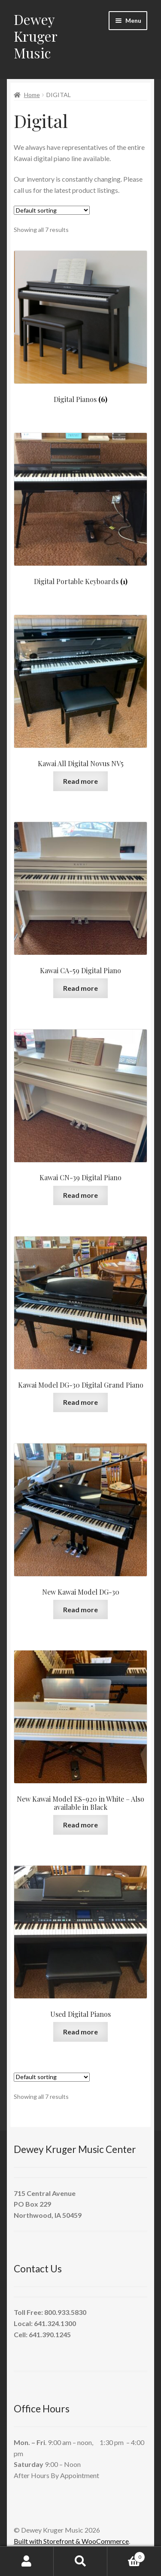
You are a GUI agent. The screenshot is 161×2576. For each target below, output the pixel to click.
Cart (126, 2555)
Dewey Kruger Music (35, 36)
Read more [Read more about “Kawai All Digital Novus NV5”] (80, 781)
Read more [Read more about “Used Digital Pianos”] (80, 2032)
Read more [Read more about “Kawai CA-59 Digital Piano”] (80, 988)
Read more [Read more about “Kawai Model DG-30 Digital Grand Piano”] (80, 1402)
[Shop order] (52, 210)
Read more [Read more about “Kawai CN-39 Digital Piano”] (80, 1195)
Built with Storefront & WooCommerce (71, 2541)
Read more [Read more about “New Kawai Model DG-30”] (80, 1609)
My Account (27, 2561)
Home (32, 94)
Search (80, 2561)
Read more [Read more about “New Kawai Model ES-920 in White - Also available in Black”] (80, 1825)
